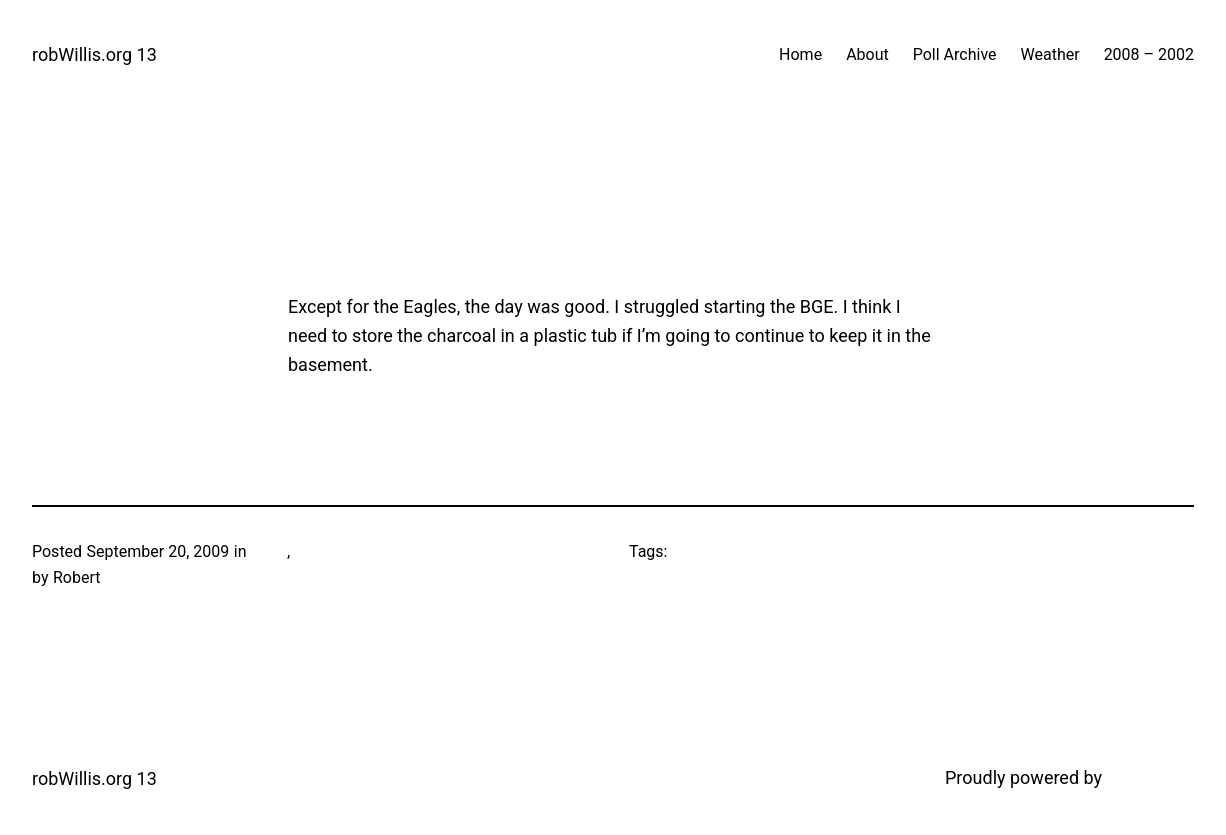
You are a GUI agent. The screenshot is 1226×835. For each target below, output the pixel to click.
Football (323, 551)
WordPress (1150, 777)
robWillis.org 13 (94, 54)
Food (269, 551)
